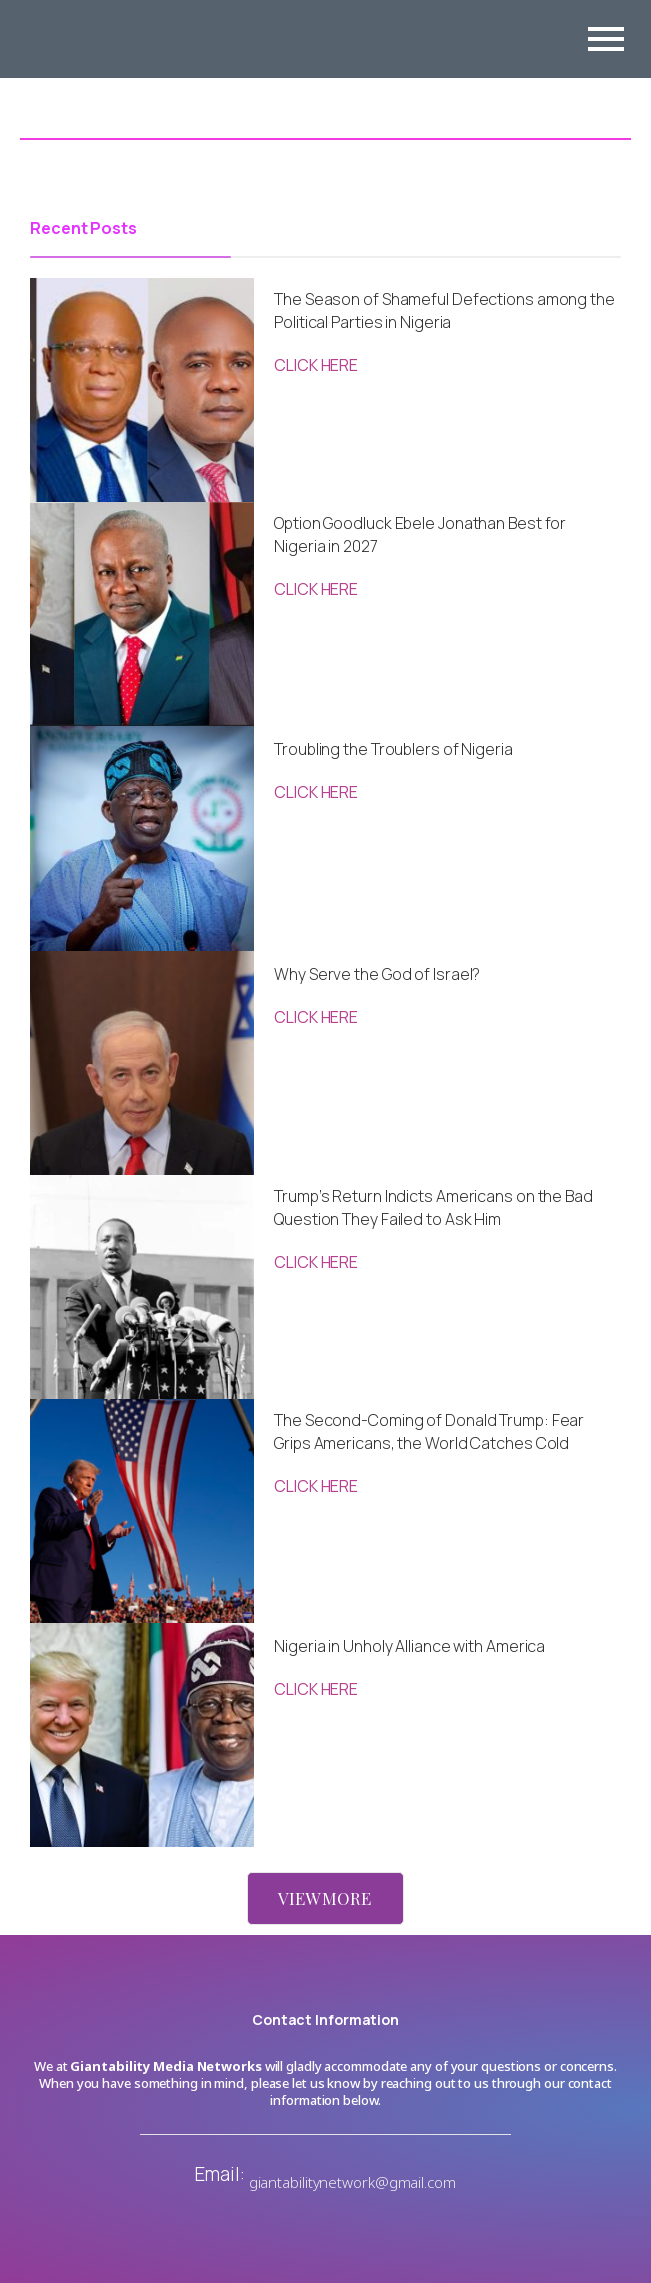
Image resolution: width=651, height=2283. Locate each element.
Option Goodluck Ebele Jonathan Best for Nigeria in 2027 (420, 534)
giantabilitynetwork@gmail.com (352, 2182)
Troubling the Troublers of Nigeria (393, 749)
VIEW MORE (324, 1898)
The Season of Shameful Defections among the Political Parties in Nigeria (444, 310)
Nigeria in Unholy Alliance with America (409, 1646)
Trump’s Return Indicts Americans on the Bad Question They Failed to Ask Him (433, 1207)
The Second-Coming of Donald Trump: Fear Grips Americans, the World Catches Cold (429, 1431)
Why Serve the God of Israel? (377, 974)
